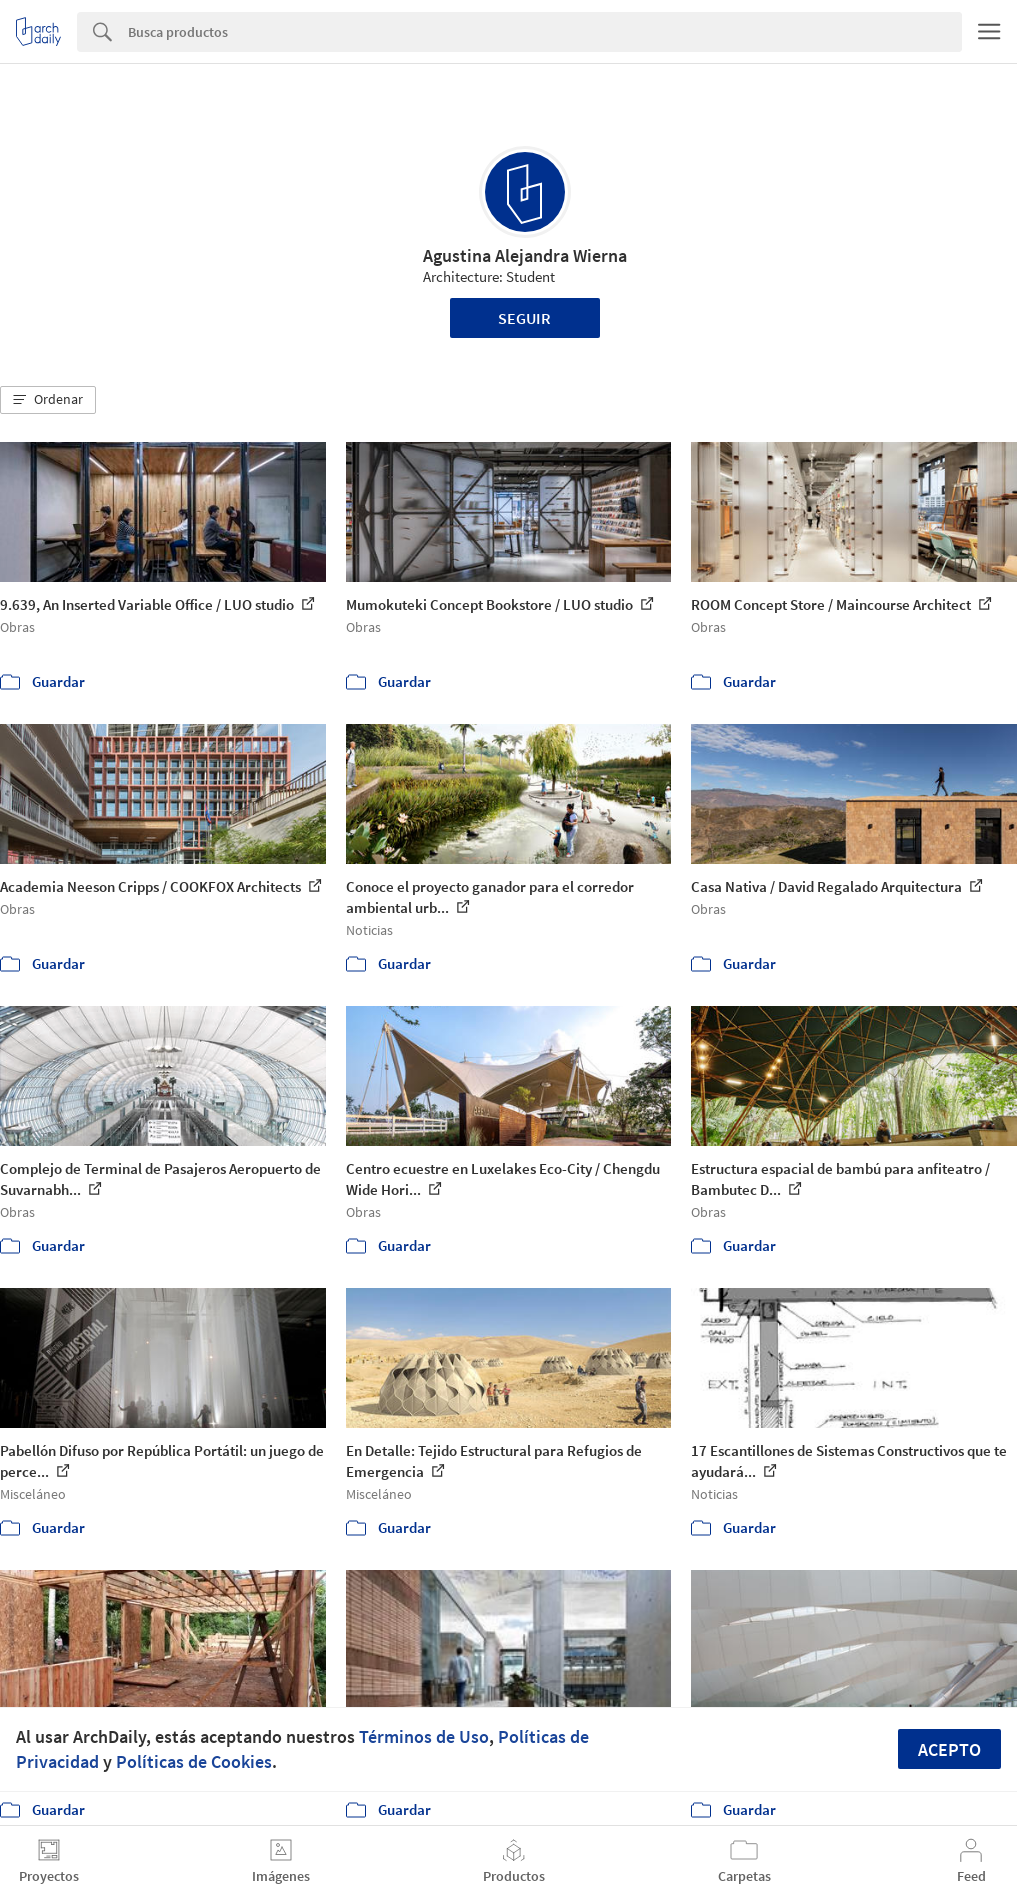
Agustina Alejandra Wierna (525, 255)
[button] (48, 400)
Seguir (524, 318)
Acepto (949, 1749)
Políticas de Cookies (194, 1761)
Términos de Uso (424, 1736)
